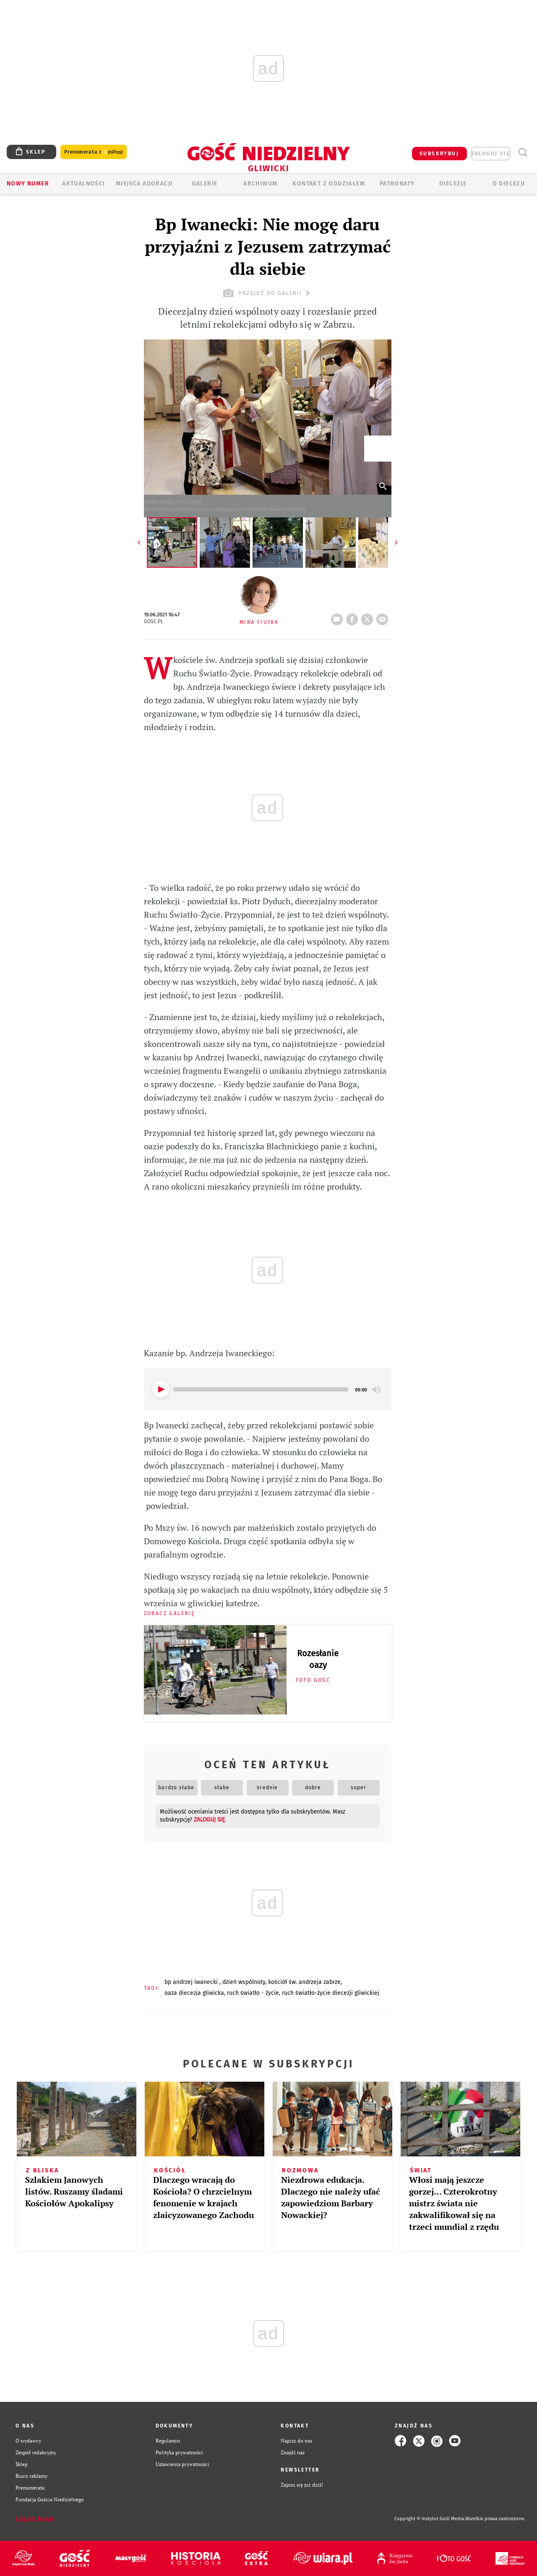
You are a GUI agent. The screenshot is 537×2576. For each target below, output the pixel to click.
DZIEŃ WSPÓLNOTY (243, 1982)
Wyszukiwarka (522, 152)
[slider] (261, 1389)
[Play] (160, 1389)
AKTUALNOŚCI (83, 183)
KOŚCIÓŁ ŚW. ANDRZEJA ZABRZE (304, 1982)
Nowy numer (28, 183)
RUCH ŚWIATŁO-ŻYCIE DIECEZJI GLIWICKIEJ (330, 1993)
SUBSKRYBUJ (439, 154)
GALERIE (205, 183)
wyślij (383, 616)
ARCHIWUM (260, 183)
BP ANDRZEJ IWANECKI (191, 1982)
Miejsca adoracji (144, 183)
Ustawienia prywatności (182, 2464)
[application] (267, 1389)
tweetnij (368, 616)
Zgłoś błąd (35, 2519)
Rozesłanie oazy (318, 1659)
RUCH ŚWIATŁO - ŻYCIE (253, 1993)
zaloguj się (491, 154)
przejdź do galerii (267, 293)
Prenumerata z (93, 152)
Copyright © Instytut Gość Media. (429, 2518)
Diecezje (453, 183)
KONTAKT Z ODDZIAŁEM (328, 183)
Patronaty (397, 183)
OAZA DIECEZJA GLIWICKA (194, 1993)
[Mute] (376, 1389)
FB (353, 616)
